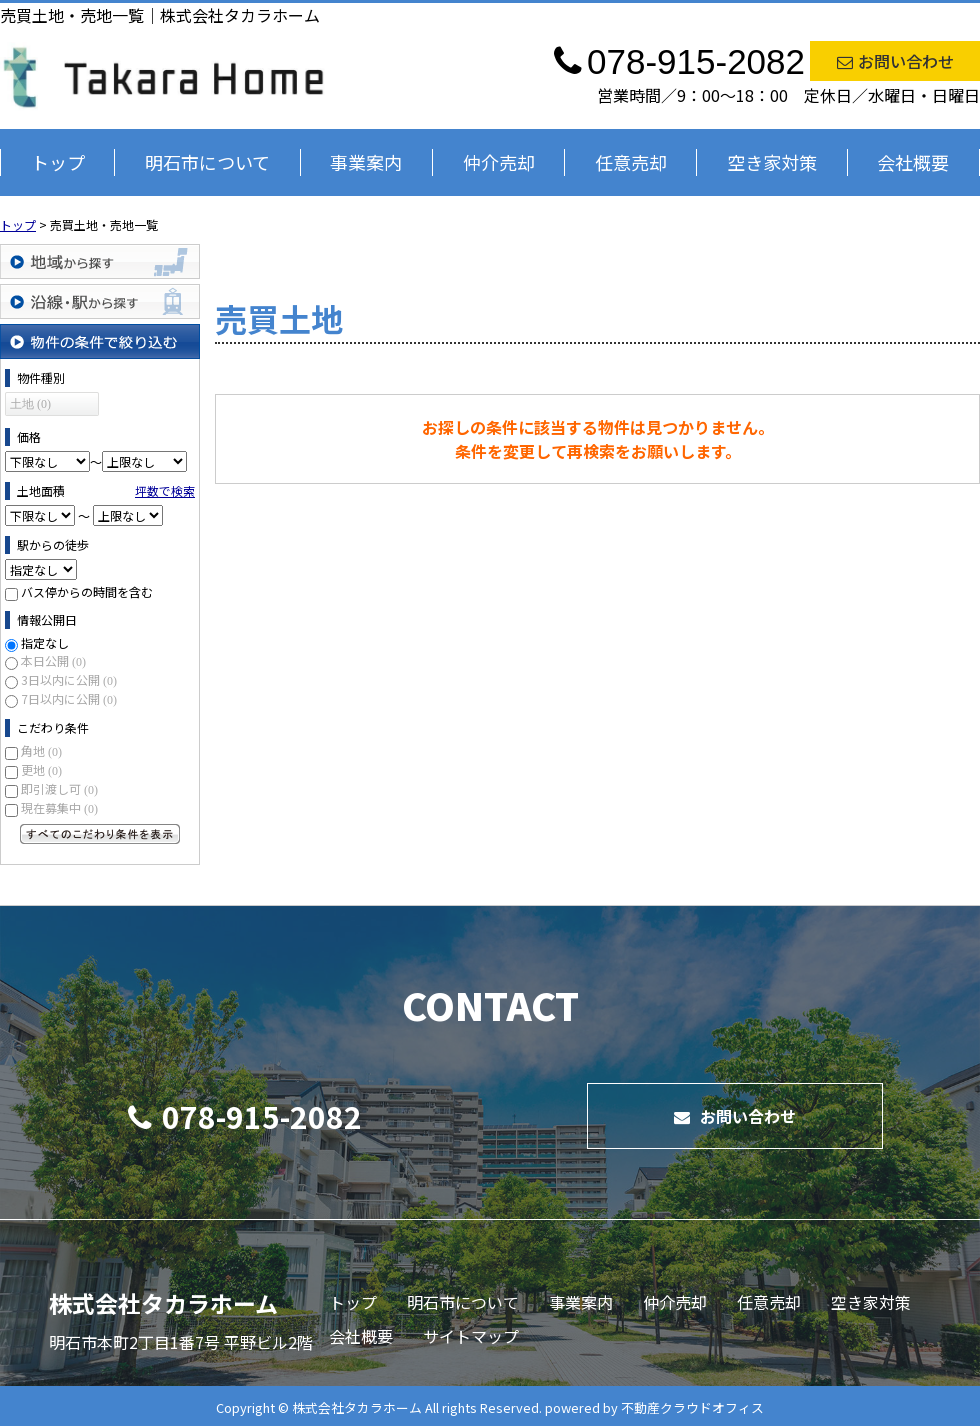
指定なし (45, 642)
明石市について (207, 162)
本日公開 (53, 660)
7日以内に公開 (69, 698)
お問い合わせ (895, 61)
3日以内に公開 (69, 679)
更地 (41, 769)
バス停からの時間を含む (87, 591)
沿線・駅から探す (100, 301)
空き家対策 (772, 162)
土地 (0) (30, 404)
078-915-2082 (245, 1116)
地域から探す (100, 261)
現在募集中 (59, 807)
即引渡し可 (59, 788)
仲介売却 (499, 162)
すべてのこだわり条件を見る (100, 834)
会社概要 (913, 162)
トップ (58, 162)
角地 (41, 750)
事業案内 (366, 162)
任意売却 (631, 162)
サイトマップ (471, 1336)
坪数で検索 (165, 490)
